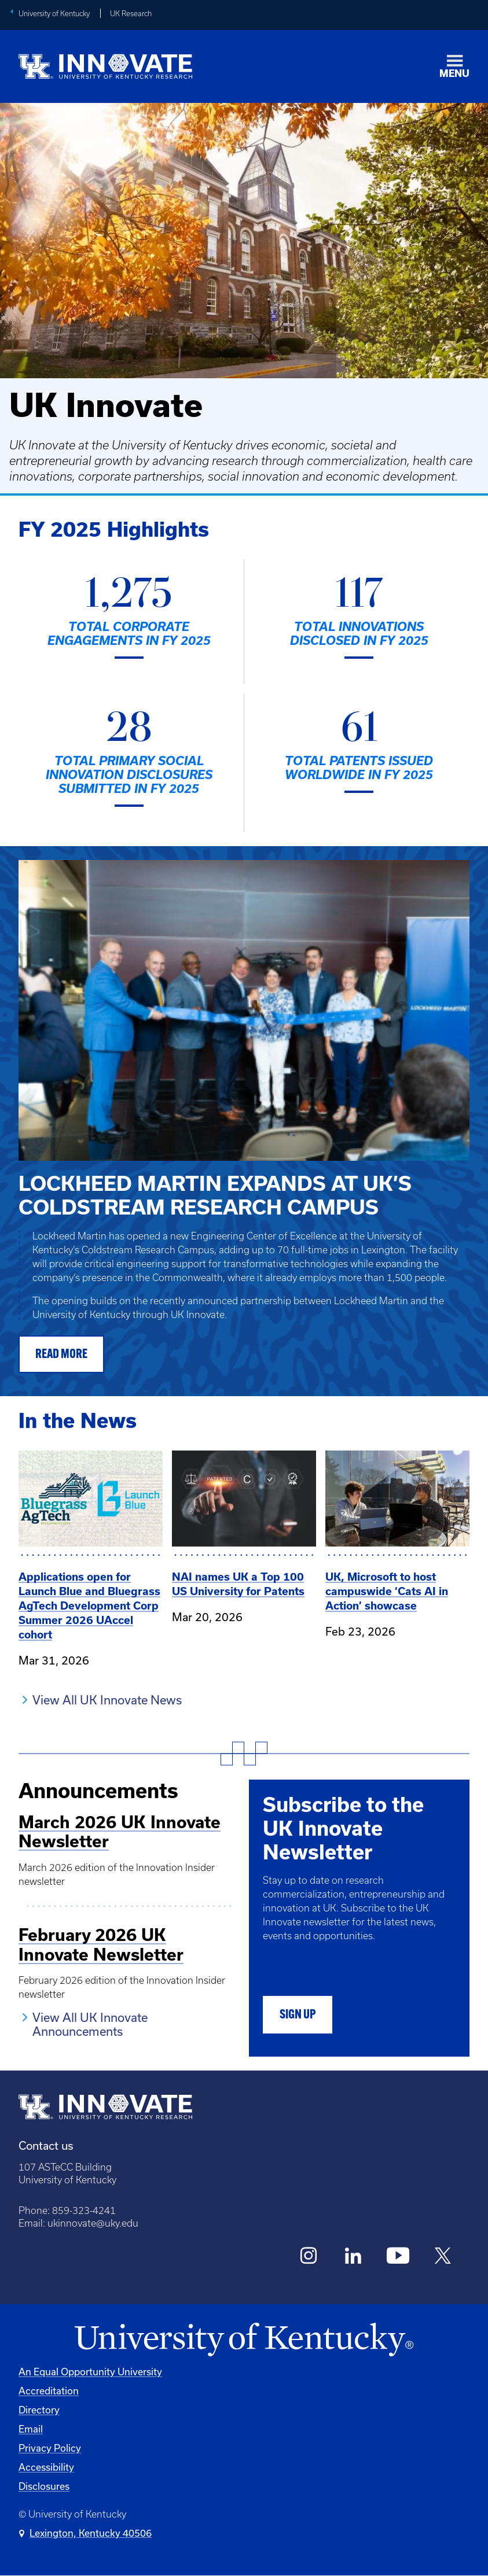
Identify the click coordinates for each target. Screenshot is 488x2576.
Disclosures (44, 2486)
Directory (39, 2409)
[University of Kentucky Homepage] (244, 2340)
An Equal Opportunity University (90, 2371)
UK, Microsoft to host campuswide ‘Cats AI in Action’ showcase (386, 1591)
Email (31, 2428)
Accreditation (49, 2390)
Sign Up (297, 2015)
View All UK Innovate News (107, 1700)
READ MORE (61, 1354)
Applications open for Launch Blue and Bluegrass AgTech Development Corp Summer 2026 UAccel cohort (89, 1606)
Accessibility (46, 2466)
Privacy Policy (50, 2447)
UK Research (131, 13)
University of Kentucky (54, 13)
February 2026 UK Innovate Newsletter (101, 1944)
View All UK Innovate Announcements (90, 2024)
